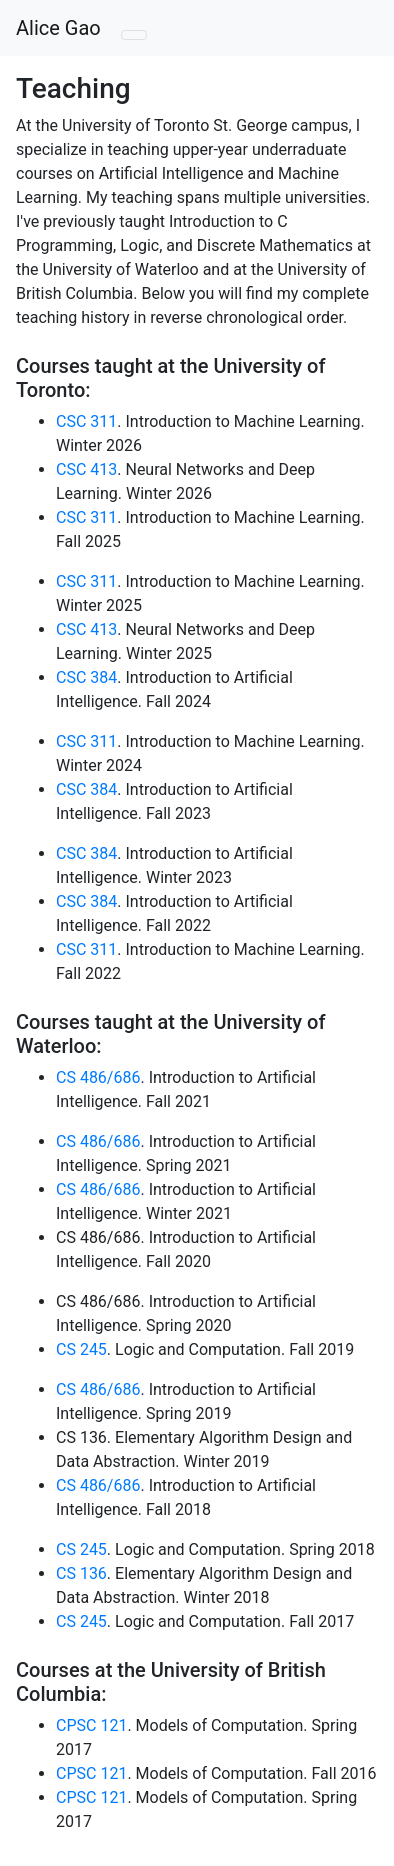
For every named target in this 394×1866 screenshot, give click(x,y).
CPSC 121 (91, 1725)
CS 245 (81, 1349)
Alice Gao (58, 28)
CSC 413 (86, 469)
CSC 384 (86, 677)
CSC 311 (86, 421)
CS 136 (81, 1573)
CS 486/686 (98, 1077)
